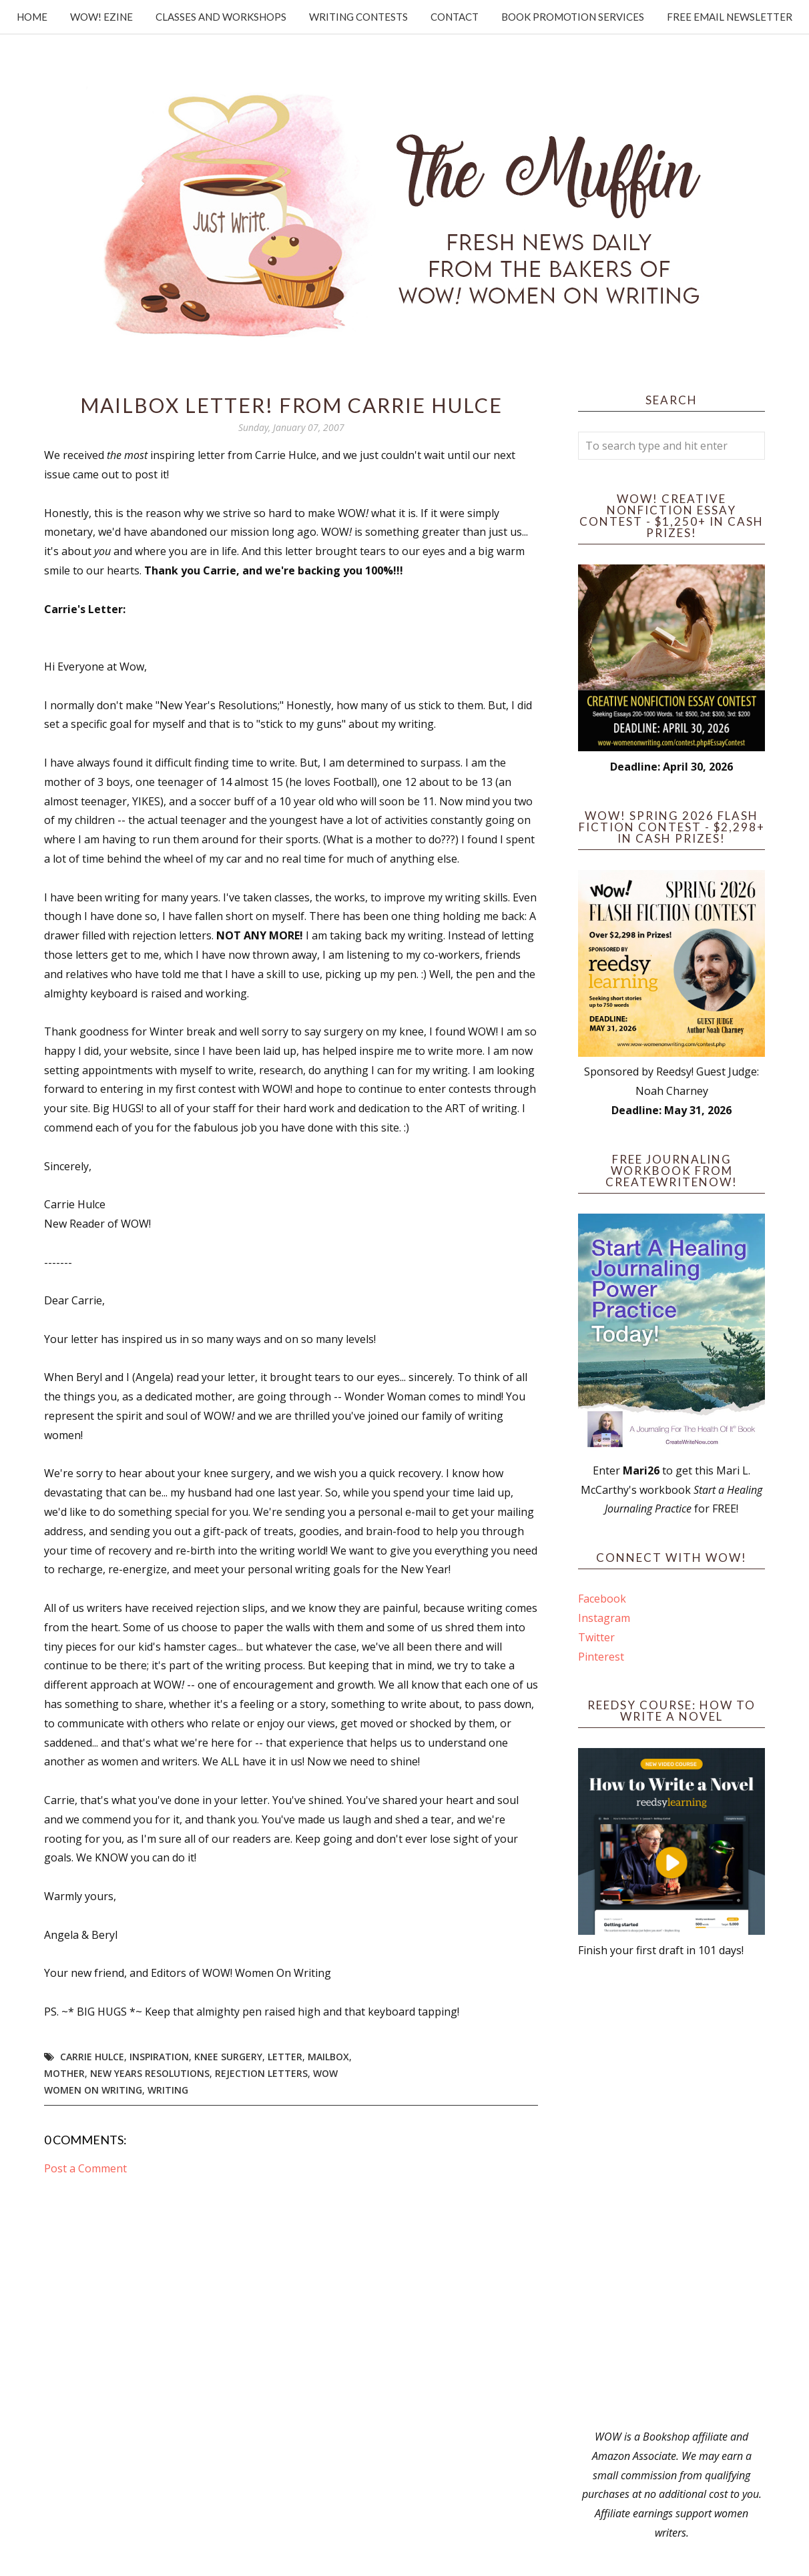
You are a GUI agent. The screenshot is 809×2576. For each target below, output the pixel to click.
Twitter (596, 1637)
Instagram (604, 1618)
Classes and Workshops (221, 17)
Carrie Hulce (92, 2056)
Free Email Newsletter (729, 17)
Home (32, 17)
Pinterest (601, 1656)
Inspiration (159, 2056)
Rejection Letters (261, 2073)
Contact (455, 17)
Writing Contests (358, 17)
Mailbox (328, 2056)
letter (285, 2056)
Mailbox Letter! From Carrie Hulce (291, 405)
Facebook (602, 1598)
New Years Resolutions (150, 2073)
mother (64, 2073)
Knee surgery (228, 2056)
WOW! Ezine (101, 17)
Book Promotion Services (572, 17)
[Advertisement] (671, 2194)
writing (168, 2090)
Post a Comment (85, 2168)
